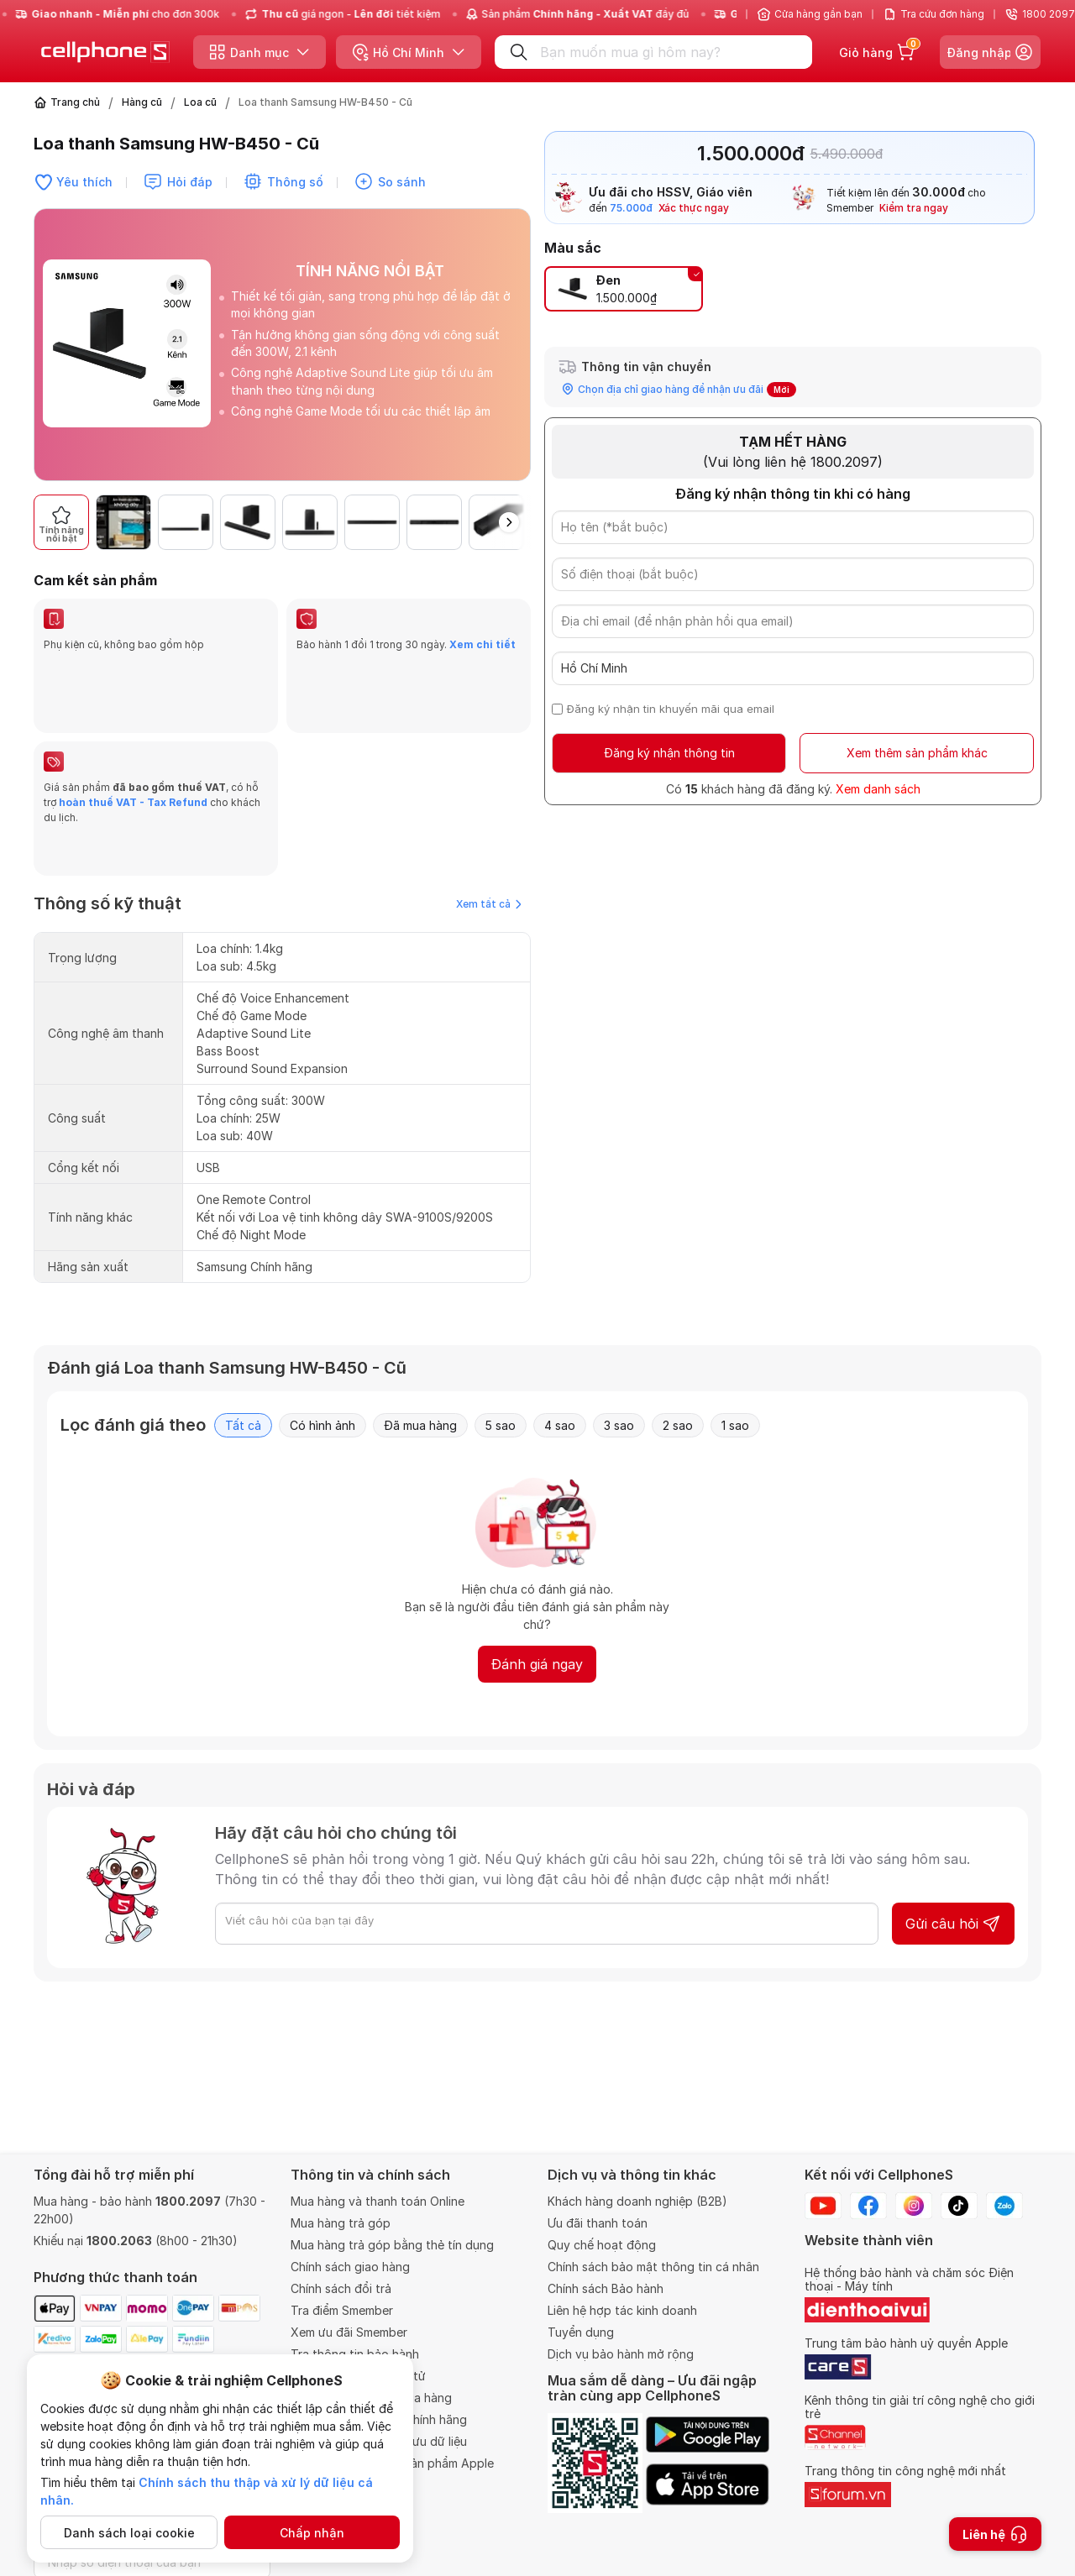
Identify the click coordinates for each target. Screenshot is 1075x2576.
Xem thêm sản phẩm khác (917, 753)
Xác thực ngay (693, 208)
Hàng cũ (142, 102)
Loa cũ (200, 102)
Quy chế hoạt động (602, 2245)
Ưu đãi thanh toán (598, 2223)
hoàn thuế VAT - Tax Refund (133, 762)
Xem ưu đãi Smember (349, 2332)
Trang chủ (75, 102)
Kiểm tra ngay (913, 208)
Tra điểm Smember (342, 2310)
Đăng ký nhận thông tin (669, 753)
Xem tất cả (489, 823)
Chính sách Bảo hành (605, 2288)
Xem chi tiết (482, 644)
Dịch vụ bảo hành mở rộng (621, 2354)
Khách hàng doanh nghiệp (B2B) (637, 2201)
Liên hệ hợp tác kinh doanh (622, 2310)
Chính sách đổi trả (341, 2288)
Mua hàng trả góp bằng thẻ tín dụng (392, 2245)
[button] (509, 522)
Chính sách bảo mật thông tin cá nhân (653, 2266)
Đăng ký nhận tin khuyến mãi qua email (670, 708)
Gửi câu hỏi (953, 1843)
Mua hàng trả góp (341, 2223)
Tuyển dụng (581, 2332)
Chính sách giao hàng (350, 2266)
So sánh (402, 182)
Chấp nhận (312, 2533)
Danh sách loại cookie (129, 2533)
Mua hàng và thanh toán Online (377, 2201)
